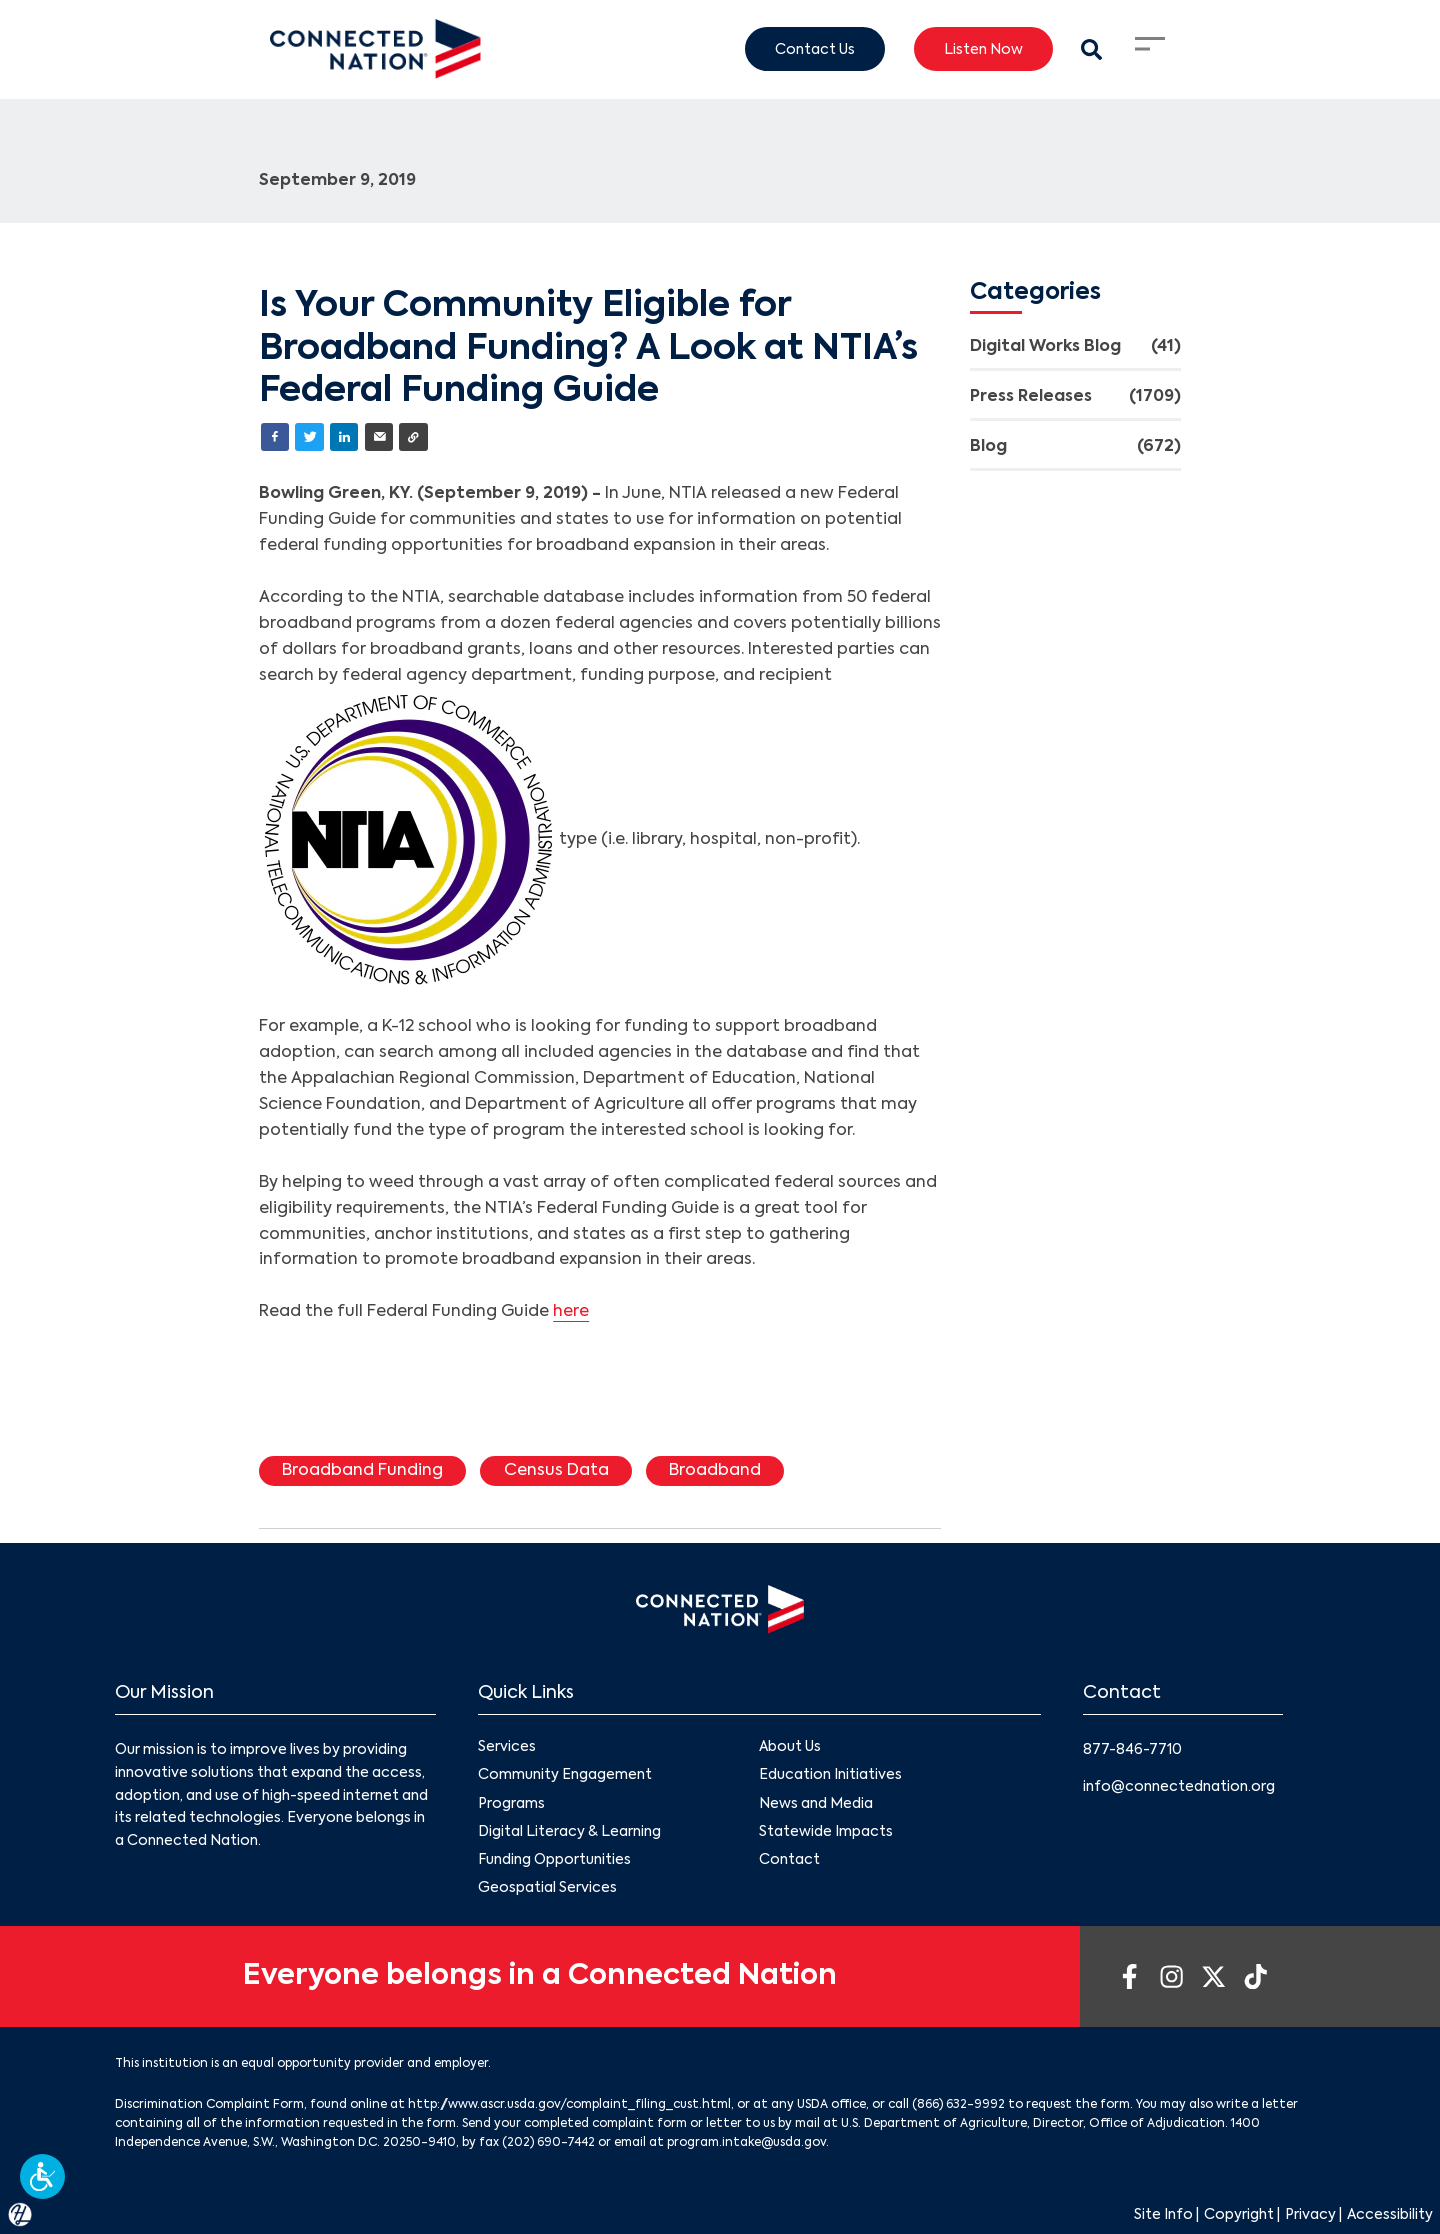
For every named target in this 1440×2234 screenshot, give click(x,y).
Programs (511, 1804)
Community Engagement (565, 1776)
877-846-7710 (1132, 1750)
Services (507, 1747)
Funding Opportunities (554, 1860)
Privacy (1310, 2215)
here (571, 1312)
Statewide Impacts (826, 1832)
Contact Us (815, 49)
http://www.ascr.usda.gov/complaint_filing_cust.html (569, 2105)
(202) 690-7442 (548, 2143)
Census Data (556, 1471)
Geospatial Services (547, 1888)
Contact (789, 1860)
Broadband (715, 1471)
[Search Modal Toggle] (1091, 49)
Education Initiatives (830, 1776)
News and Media (816, 1804)
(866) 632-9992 (958, 2105)
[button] (42, 2176)
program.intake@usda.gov (746, 2143)
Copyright (1239, 2215)
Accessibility (1390, 2215)
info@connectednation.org (1179, 1787)
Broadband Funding (362, 1471)
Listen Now (983, 49)
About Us (790, 1747)
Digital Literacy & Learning (569, 1832)
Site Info (1163, 2215)
